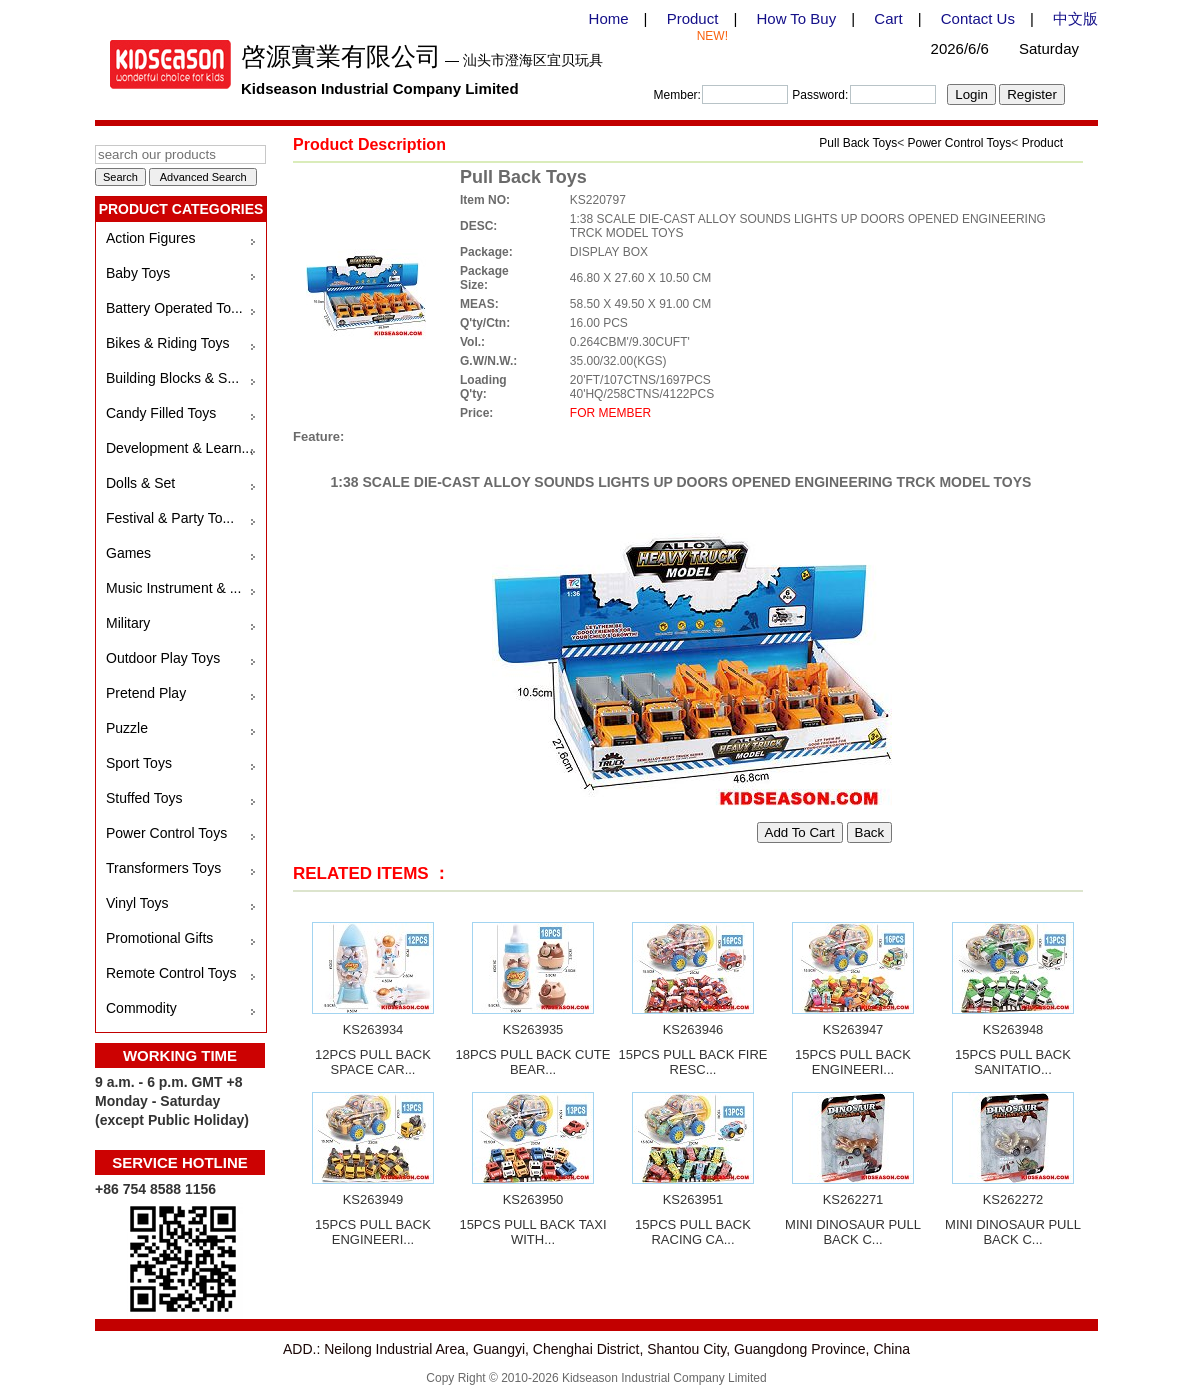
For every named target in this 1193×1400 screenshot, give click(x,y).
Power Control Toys (166, 833)
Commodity (141, 1008)
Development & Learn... (179, 448)
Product (693, 18)
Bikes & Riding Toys (167, 343)
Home (609, 18)
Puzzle (127, 728)
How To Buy (796, 18)
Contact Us (978, 18)
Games (128, 553)
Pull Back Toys (858, 143)
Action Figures (150, 238)
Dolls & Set (140, 483)
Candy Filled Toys (161, 413)
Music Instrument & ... (173, 588)
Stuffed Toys (144, 798)
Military (128, 623)
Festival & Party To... (170, 518)
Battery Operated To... (174, 308)
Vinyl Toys (137, 903)
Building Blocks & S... (172, 378)
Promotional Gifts (159, 938)
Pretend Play (146, 693)
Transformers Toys (163, 868)
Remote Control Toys (171, 973)
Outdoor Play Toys (163, 658)
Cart (888, 18)
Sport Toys (139, 763)
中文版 (1075, 18)
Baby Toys (138, 273)
